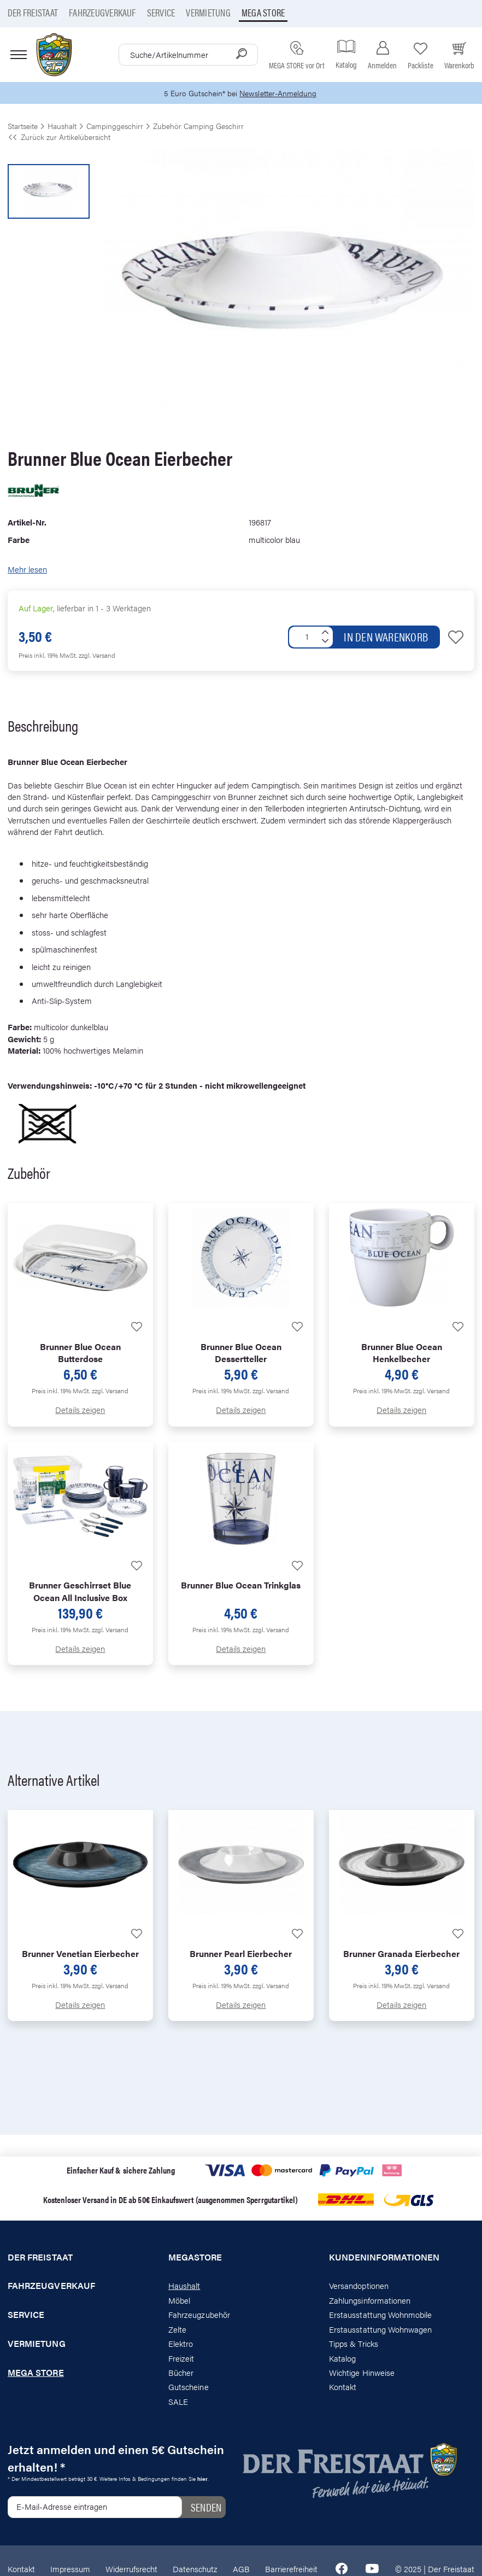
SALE (178, 2402)
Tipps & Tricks (353, 2344)
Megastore (195, 2257)
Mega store (263, 12)
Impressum (70, 2569)
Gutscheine (188, 2387)
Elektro (180, 2344)
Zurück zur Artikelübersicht (59, 137)
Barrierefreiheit (291, 2569)
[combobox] (188, 55)
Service (161, 12)
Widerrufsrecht (131, 2569)
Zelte (177, 2329)
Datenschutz (195, 2569)
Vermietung (208, 12)
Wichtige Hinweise (362, 2373)
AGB (241, 2569)
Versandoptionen (359, 2286)
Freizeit (181, 2358)
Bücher (180, 2373)
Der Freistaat (33, 12)
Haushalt (184, 2286)
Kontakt (342, 2387)
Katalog (342, 2358)
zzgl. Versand (97, 656)
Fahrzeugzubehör (199, 2315)
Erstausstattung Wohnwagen (380, 2329)
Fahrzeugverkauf (102, 12)
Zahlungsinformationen (369, 2300)
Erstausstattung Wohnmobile (380, 2315)
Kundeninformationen (384, 2257)
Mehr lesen (27, 569)
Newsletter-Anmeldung (279, 93)
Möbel (179, 2300)
